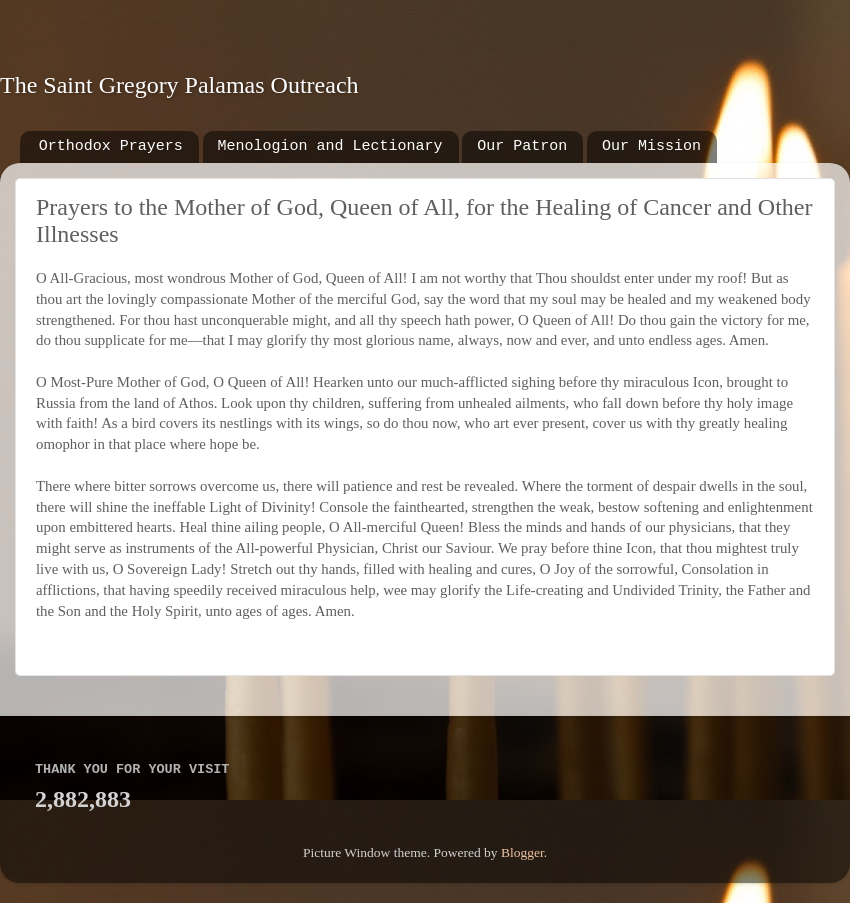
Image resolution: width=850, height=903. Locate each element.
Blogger (522, 852)
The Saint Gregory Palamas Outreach (179, 85)
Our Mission (651, 146)
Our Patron (522, 146)
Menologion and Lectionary (330, 146)
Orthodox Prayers (111, 146)
